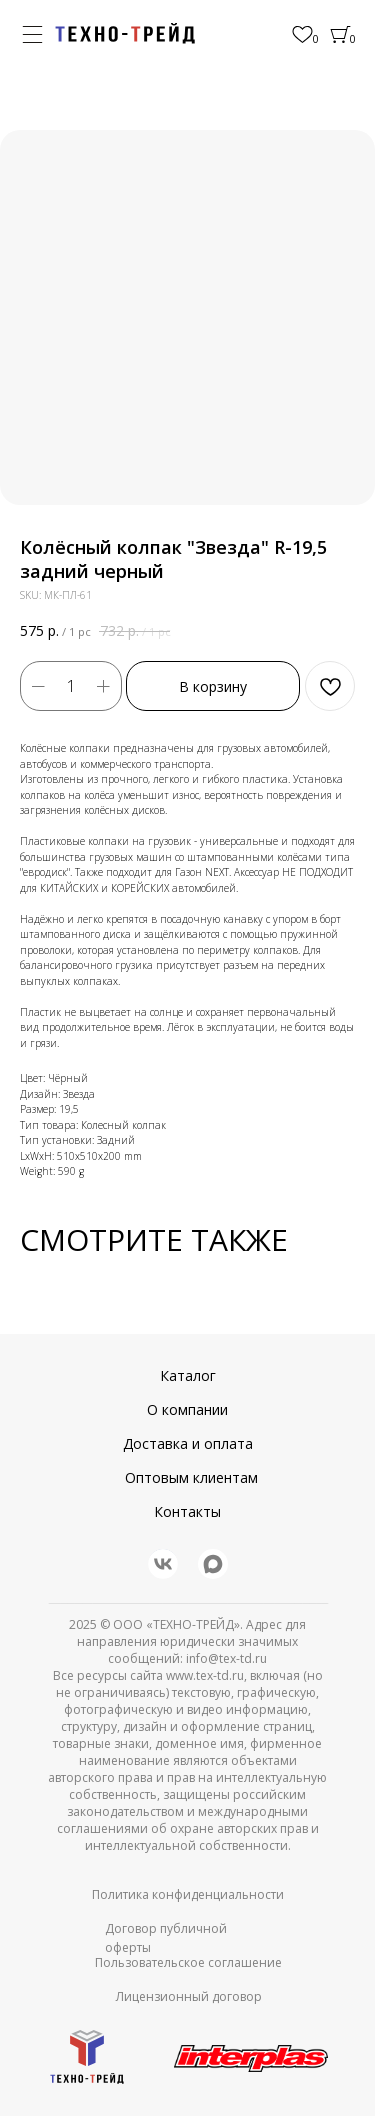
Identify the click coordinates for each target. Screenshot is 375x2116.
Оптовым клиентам (191, 1477)
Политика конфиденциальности (188, 1894)
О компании (187, 1409)
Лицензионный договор (189, 1996)
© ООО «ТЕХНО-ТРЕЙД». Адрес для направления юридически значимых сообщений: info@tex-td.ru (191, 1641)
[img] (125, 33)
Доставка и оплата (188, 1443)
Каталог (188, 1375)
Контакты (187, 1511)
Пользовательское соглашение (188, 1962)
